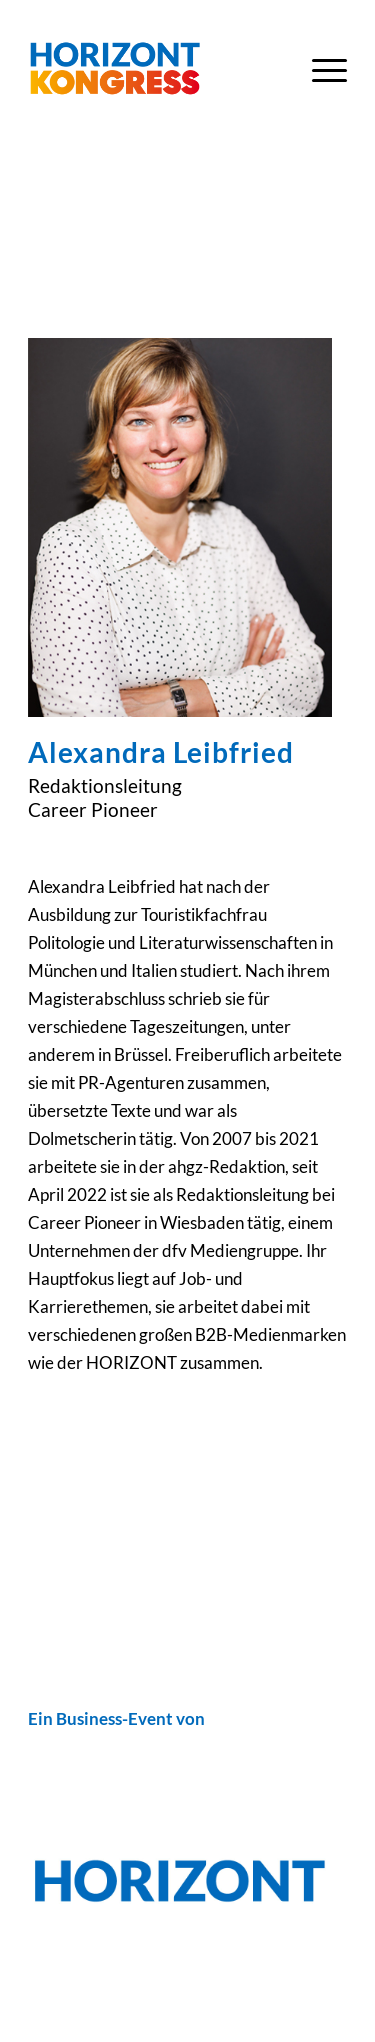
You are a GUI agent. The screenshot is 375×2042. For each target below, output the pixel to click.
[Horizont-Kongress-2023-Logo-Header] (155, 69)
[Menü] (319, 69)
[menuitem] (319, 69)
